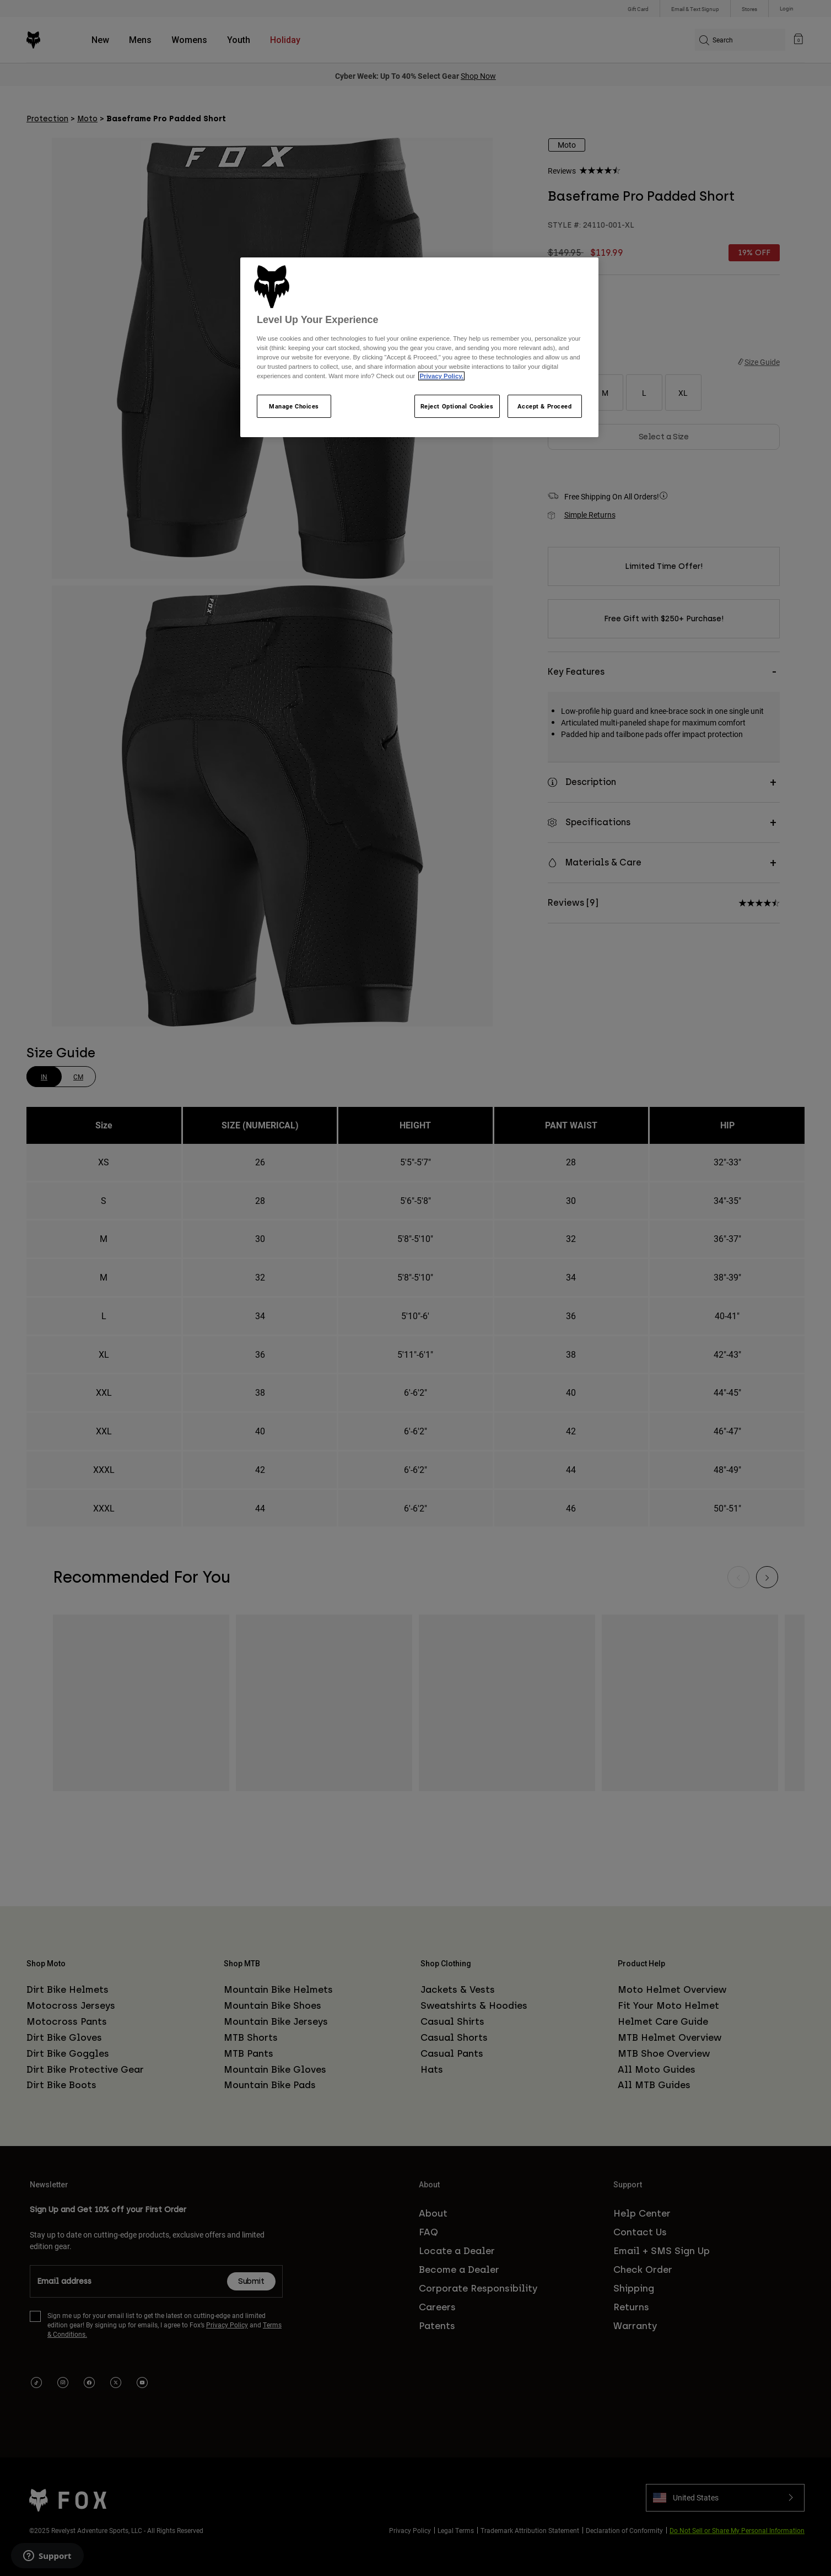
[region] (419, 347)
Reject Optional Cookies (457, 406)
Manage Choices (294, 406)
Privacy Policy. (441, 376)
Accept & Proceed (544, 406)
